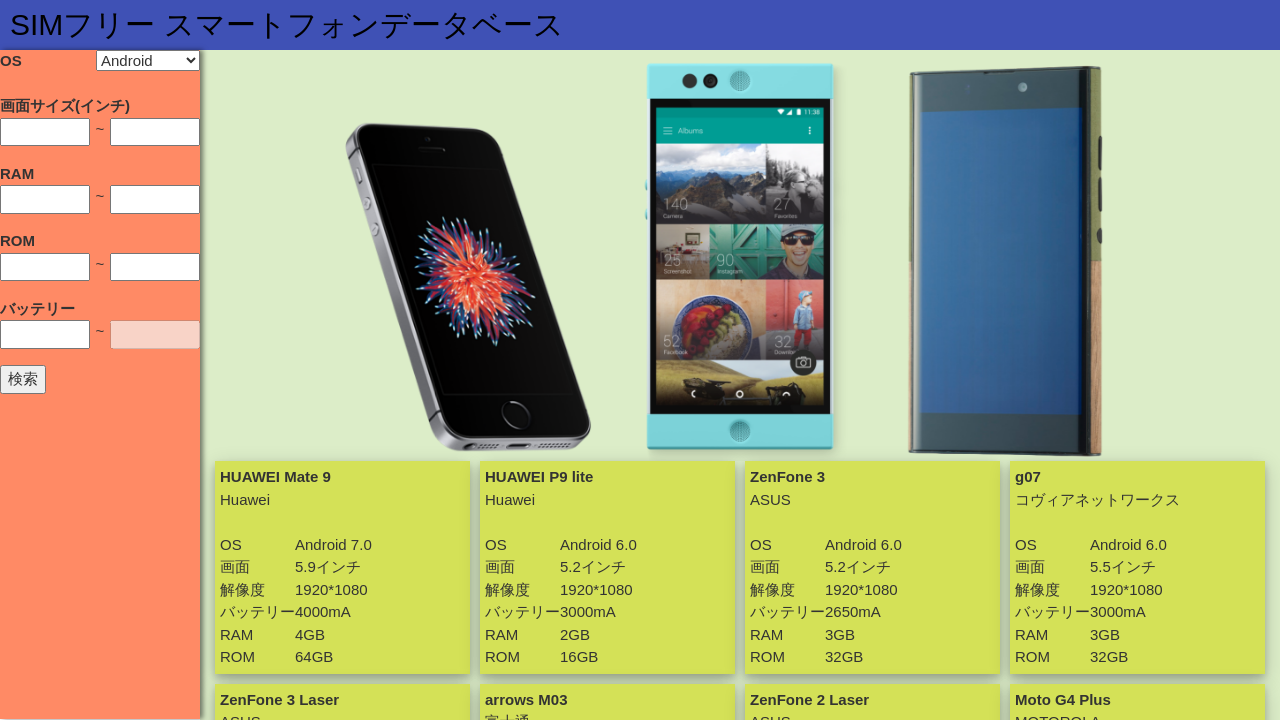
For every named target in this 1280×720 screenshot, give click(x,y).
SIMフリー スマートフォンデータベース (287, 24)
